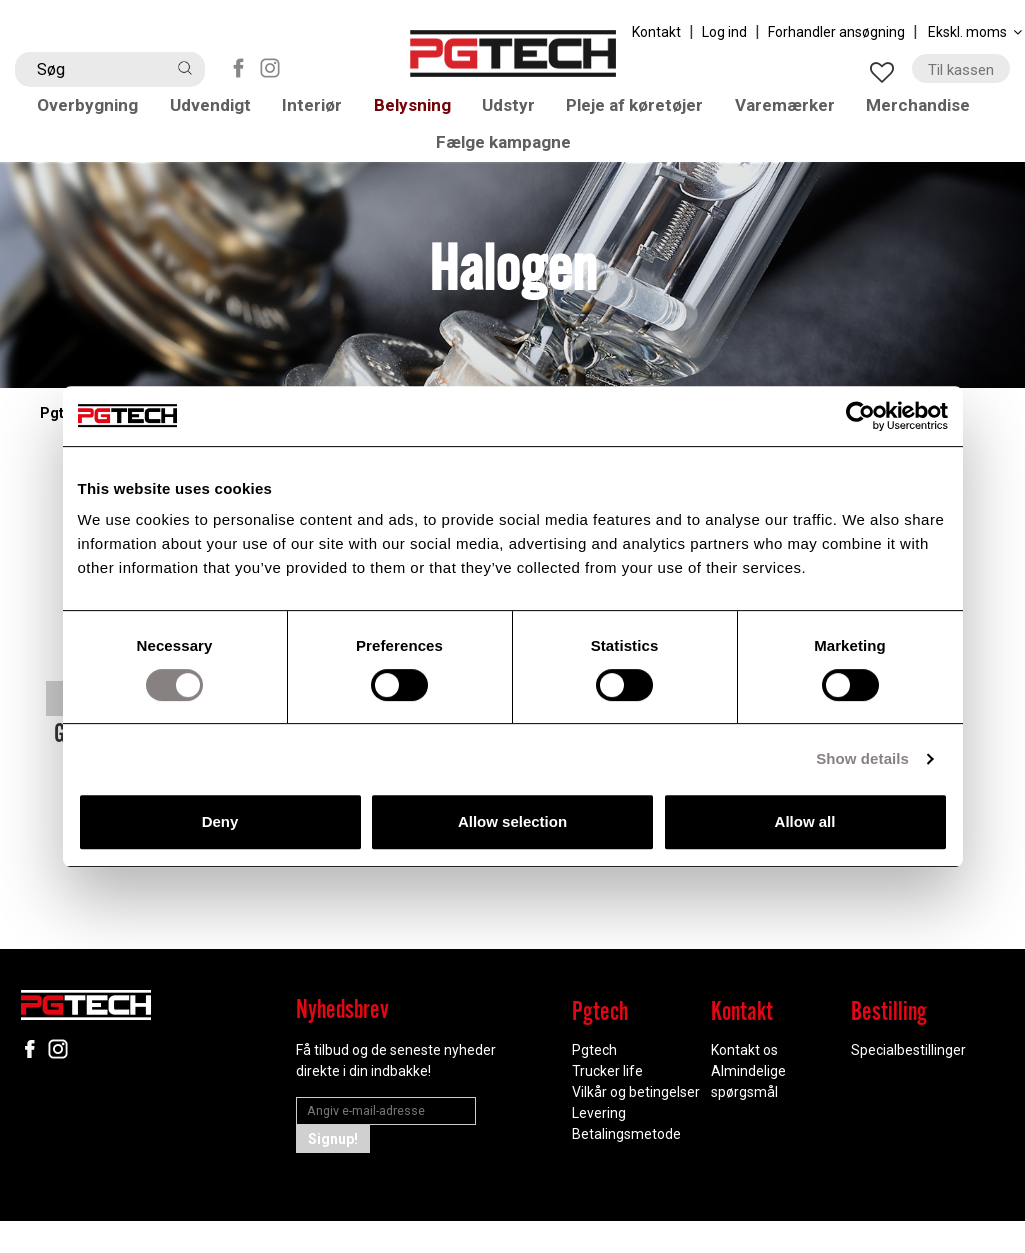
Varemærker (794, 111)
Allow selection (512, 821)
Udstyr (514, 111)
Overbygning (94, 111)
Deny (220, 821)
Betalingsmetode (626, 1166)
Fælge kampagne (512, 165)
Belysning (419, 111)
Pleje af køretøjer (642, 111)
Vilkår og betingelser (636, 1124)
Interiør (320, 111)
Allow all (805, 821)
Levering (599, 1145)
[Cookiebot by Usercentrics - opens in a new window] (860, 416)
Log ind (724, 32)
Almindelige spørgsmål (748, 1113)
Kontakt (656, 32)
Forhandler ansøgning (836, 32)
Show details (862, 758)
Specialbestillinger (908, 1082)
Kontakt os (744, 1082)
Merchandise (929, 111)
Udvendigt (218, 111)
